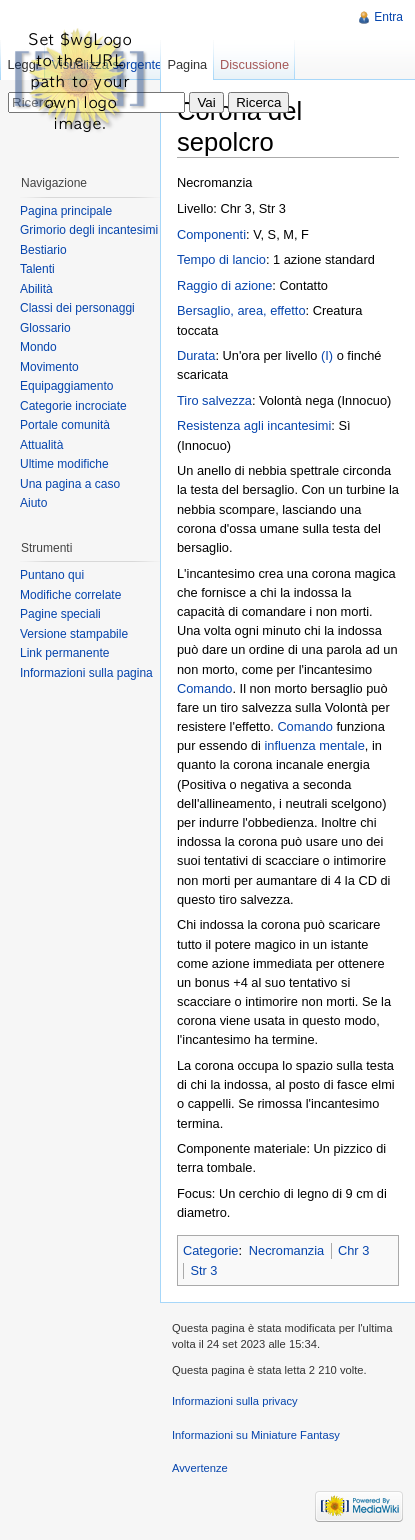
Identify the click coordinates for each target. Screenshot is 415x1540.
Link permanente (64, 653)
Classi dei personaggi (77, 308)
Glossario (45, 328)
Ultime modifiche (64, 464)
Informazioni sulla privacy (235, 1401)
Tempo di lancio (221, 259)
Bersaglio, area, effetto (241, 310)
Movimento (49, 367)
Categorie (211, 1250)
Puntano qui (52, 575)
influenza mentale (315, 745)
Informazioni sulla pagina (86, 673)
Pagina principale (66, 211)
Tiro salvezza (214, 400)
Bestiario (43, 250)
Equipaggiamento (66, 386)
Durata (196, 355)
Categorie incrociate (73, 406)
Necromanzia (286, 1250)
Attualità (41, 445)
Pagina (187, 64)
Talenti (37, 269)
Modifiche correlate (70, 595)
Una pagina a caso (70, 484)
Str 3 (203, 1270)
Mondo (38, 347)
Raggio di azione (224, 285)
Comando (205, 688)
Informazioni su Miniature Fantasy (256, 1435)
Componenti (211, 234)
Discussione (254, 64)
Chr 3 (353, 1250)
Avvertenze (200, 1468)
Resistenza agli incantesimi (254, 425)
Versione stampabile (74, 634)
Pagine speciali (60, 614)
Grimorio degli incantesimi (89, 230)
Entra (388, 17)
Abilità (36, 289)
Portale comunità (65, 425)
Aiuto (33, 503)
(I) (327, 355)
